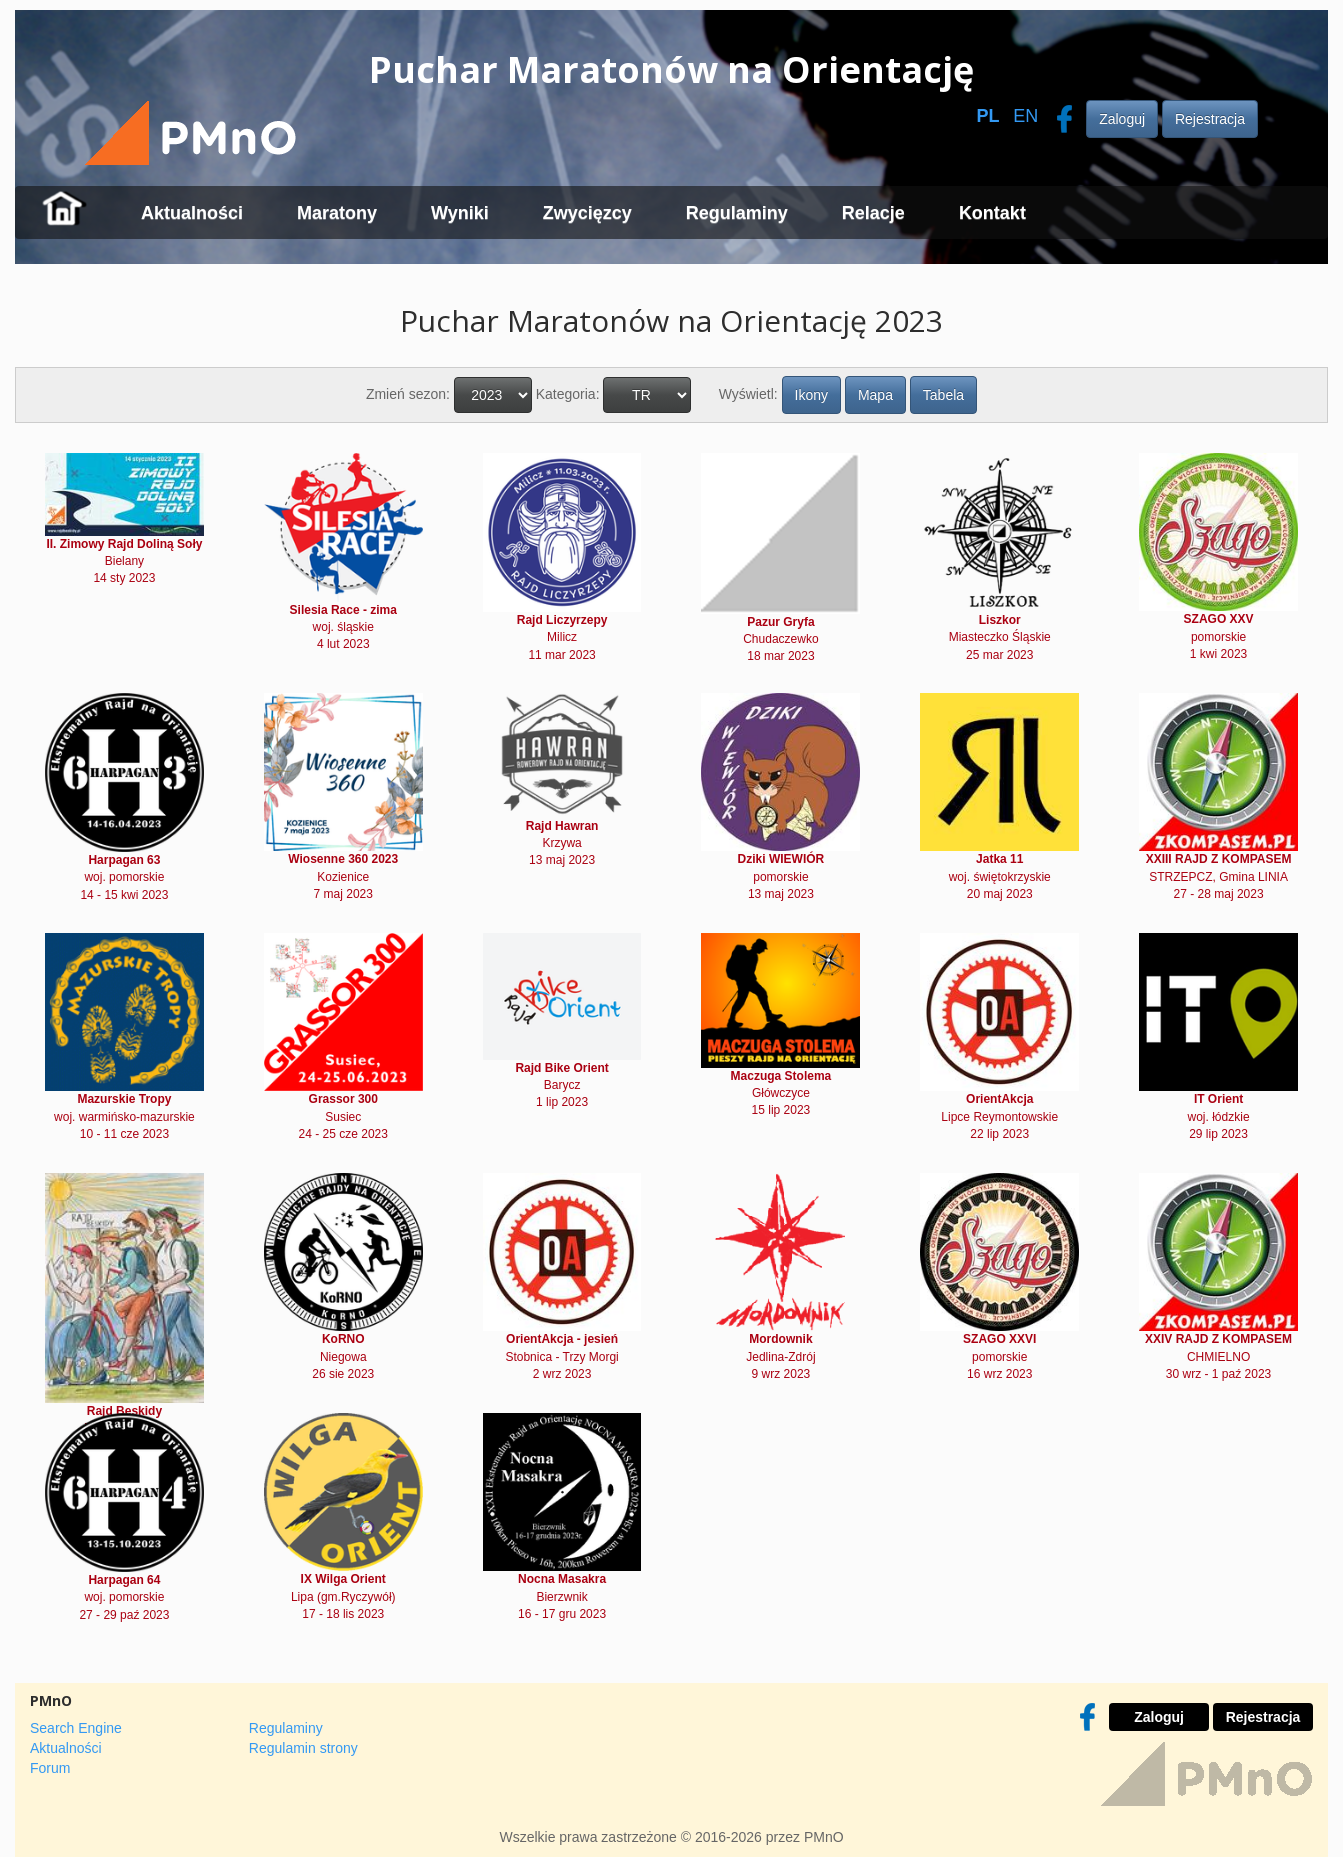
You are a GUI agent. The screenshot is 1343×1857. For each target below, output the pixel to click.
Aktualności (192, 213)
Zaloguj (1122, 119)
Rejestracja (1210, 119)
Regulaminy (737, 213)
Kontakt (992, 213)
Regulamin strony (303, 1748)
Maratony (337, 213)
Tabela (943, 395)
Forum (50, 1768)
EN (1025, 116)
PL (987, 116)
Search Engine (76, 1728)
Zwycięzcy (587, 213)
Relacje (873, 213)
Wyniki (460, 213)
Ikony (811, 395)
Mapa (875, 395)
